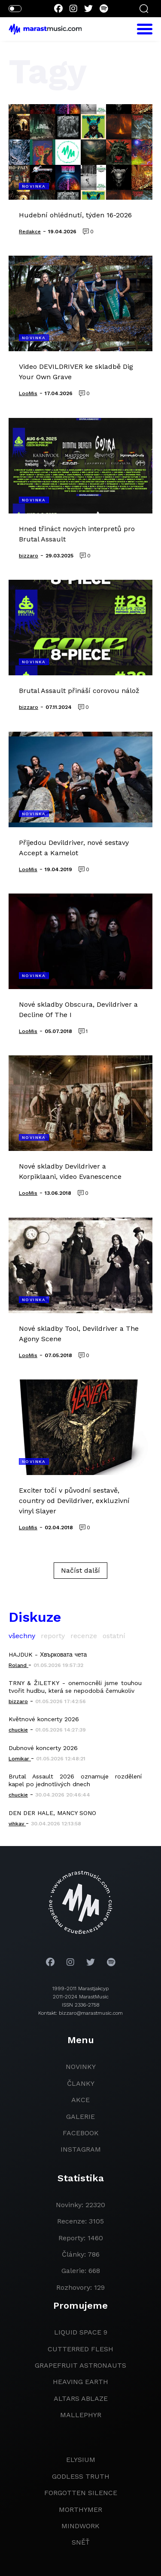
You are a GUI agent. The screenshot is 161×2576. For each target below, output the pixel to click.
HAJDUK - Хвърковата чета (48, 1654)
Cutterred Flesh (80, 2349)
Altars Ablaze (81, 2398)
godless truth (80, 2476)
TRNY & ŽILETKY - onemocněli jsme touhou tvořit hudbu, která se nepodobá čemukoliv (75, 1686)
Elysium (80, 2459)
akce (80, 2100)
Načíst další (80, 1570)
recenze (83, 1636)
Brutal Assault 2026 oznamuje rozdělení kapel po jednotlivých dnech (75, 1780)
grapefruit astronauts (80, 2365)
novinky (81, 2067)
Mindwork (80, 2526)
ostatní (114, 1636)
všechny (22, 1636)
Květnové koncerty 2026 (44, 1719)
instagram (81, 2149)
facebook (81, 2133)
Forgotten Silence (80, 2493)
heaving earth (80, 2382)
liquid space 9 (80, 2332)
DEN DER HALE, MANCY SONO (52, 1812)
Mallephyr (80, 2415)
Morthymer (80, 2509)
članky (80, 2083)
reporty (53, 1636)
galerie (80, 2116)
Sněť (81, 2542)
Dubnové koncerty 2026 (43, 1747)
